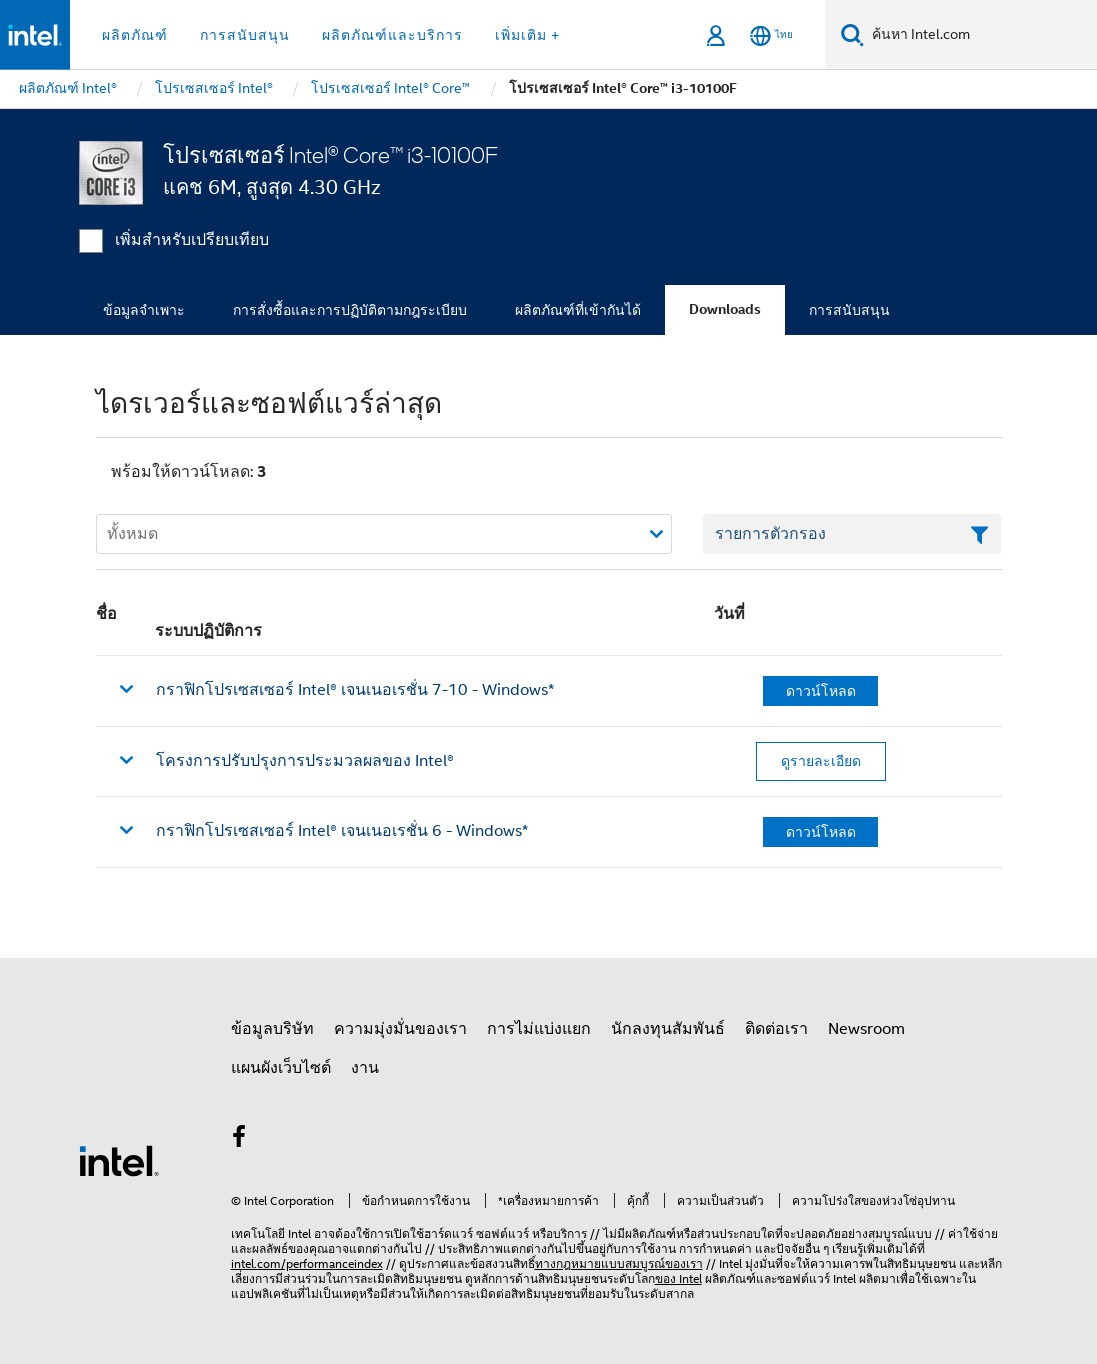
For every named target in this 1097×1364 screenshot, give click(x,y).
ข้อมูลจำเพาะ (144, 310)
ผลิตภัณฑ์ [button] (135, 35)
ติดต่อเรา (776, 1029)
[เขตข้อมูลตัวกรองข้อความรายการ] (852, 534)
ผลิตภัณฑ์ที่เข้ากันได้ (578, 310)
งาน (365, 1068)
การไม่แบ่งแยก (539, 1029)
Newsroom (866, 1029)
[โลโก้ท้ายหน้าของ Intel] (119, 1160)
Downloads (725, 309)
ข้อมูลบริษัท (272, 1029)
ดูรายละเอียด (821, 761)
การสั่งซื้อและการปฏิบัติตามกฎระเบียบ (350, 310)
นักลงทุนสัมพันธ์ (668, 1029)
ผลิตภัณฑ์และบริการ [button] (392, 35)
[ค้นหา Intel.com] (980, 35)
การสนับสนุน (849, 310)
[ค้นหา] (852, 34)
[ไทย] (771, 35)
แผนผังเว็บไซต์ (281, 1068)
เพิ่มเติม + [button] (527, 35)
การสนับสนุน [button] (245, 35)
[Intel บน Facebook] (240, 1140)
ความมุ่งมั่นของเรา (400, 1029)
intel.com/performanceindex (307, 1263)
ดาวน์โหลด (821, 691)
